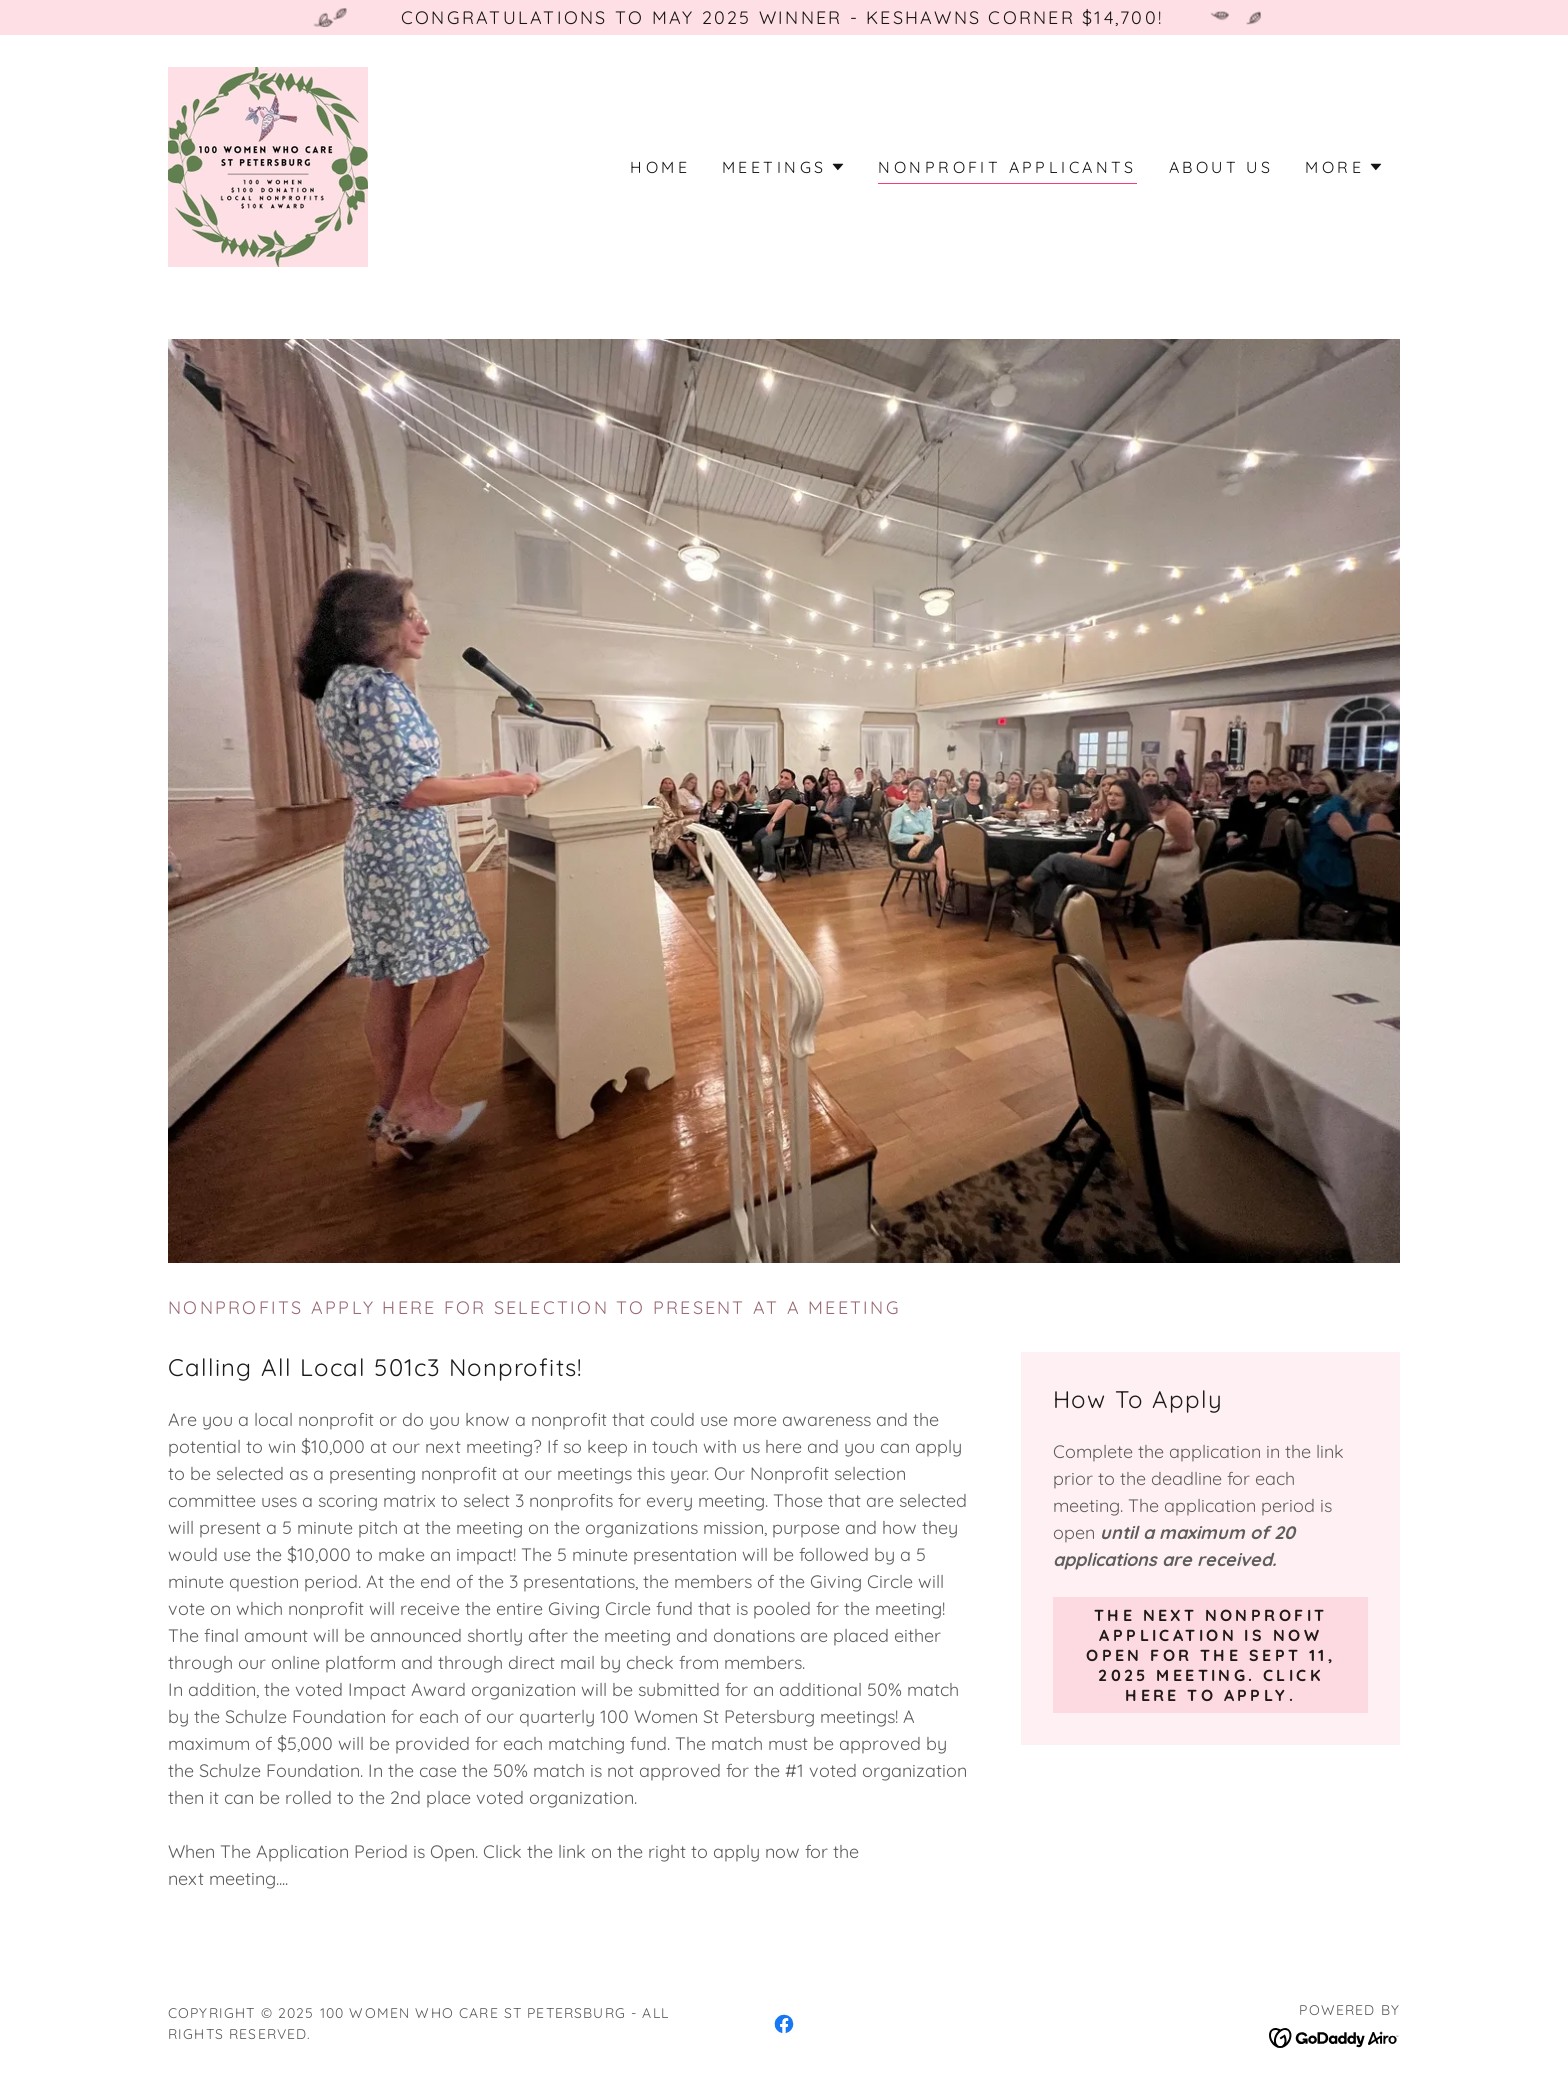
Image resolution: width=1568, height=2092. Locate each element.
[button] (784, 167)
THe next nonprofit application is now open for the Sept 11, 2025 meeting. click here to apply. (1210, 1655)
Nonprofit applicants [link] (1007, 167)
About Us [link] (1221, 167)
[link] (268, 165)
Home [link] (660, 167)
